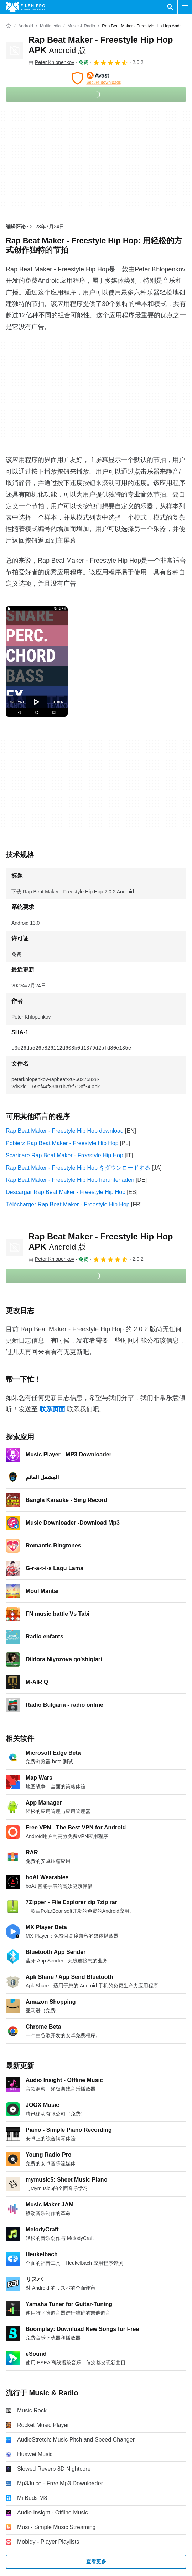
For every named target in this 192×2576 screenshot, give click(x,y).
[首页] (8, 26)
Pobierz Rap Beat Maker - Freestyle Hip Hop (62, 1143)
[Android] (25, 26)
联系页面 (52, 1409)
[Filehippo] (25, 7)
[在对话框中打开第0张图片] (37, 661)
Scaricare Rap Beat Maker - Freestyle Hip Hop (64, 1155)
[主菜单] (185, 7)
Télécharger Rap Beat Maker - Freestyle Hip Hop (68, 1204)
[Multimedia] (50, 26)
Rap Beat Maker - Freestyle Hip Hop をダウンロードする (78, 1168)
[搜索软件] (170, 7)
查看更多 (96, 2561)
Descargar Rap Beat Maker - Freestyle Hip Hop (65, 1192)
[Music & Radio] (81, 26)
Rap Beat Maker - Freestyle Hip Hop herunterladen (70, 1180)
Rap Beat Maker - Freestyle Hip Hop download (65, 1131)
